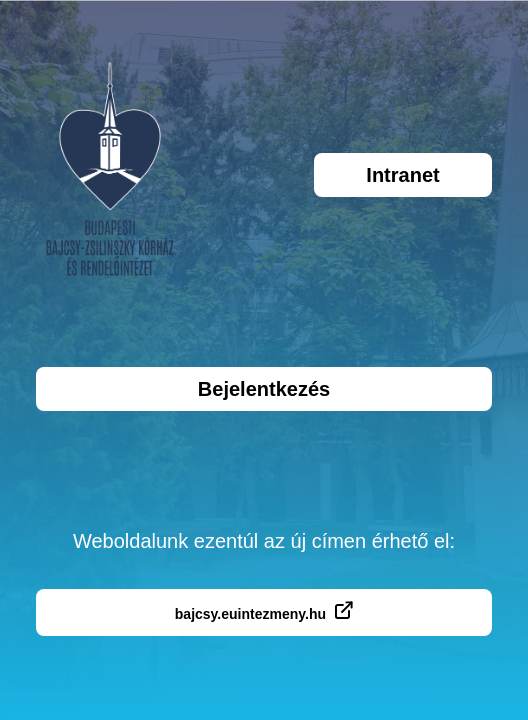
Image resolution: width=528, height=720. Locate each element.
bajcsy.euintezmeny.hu (264, 611)
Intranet (402, 175)
